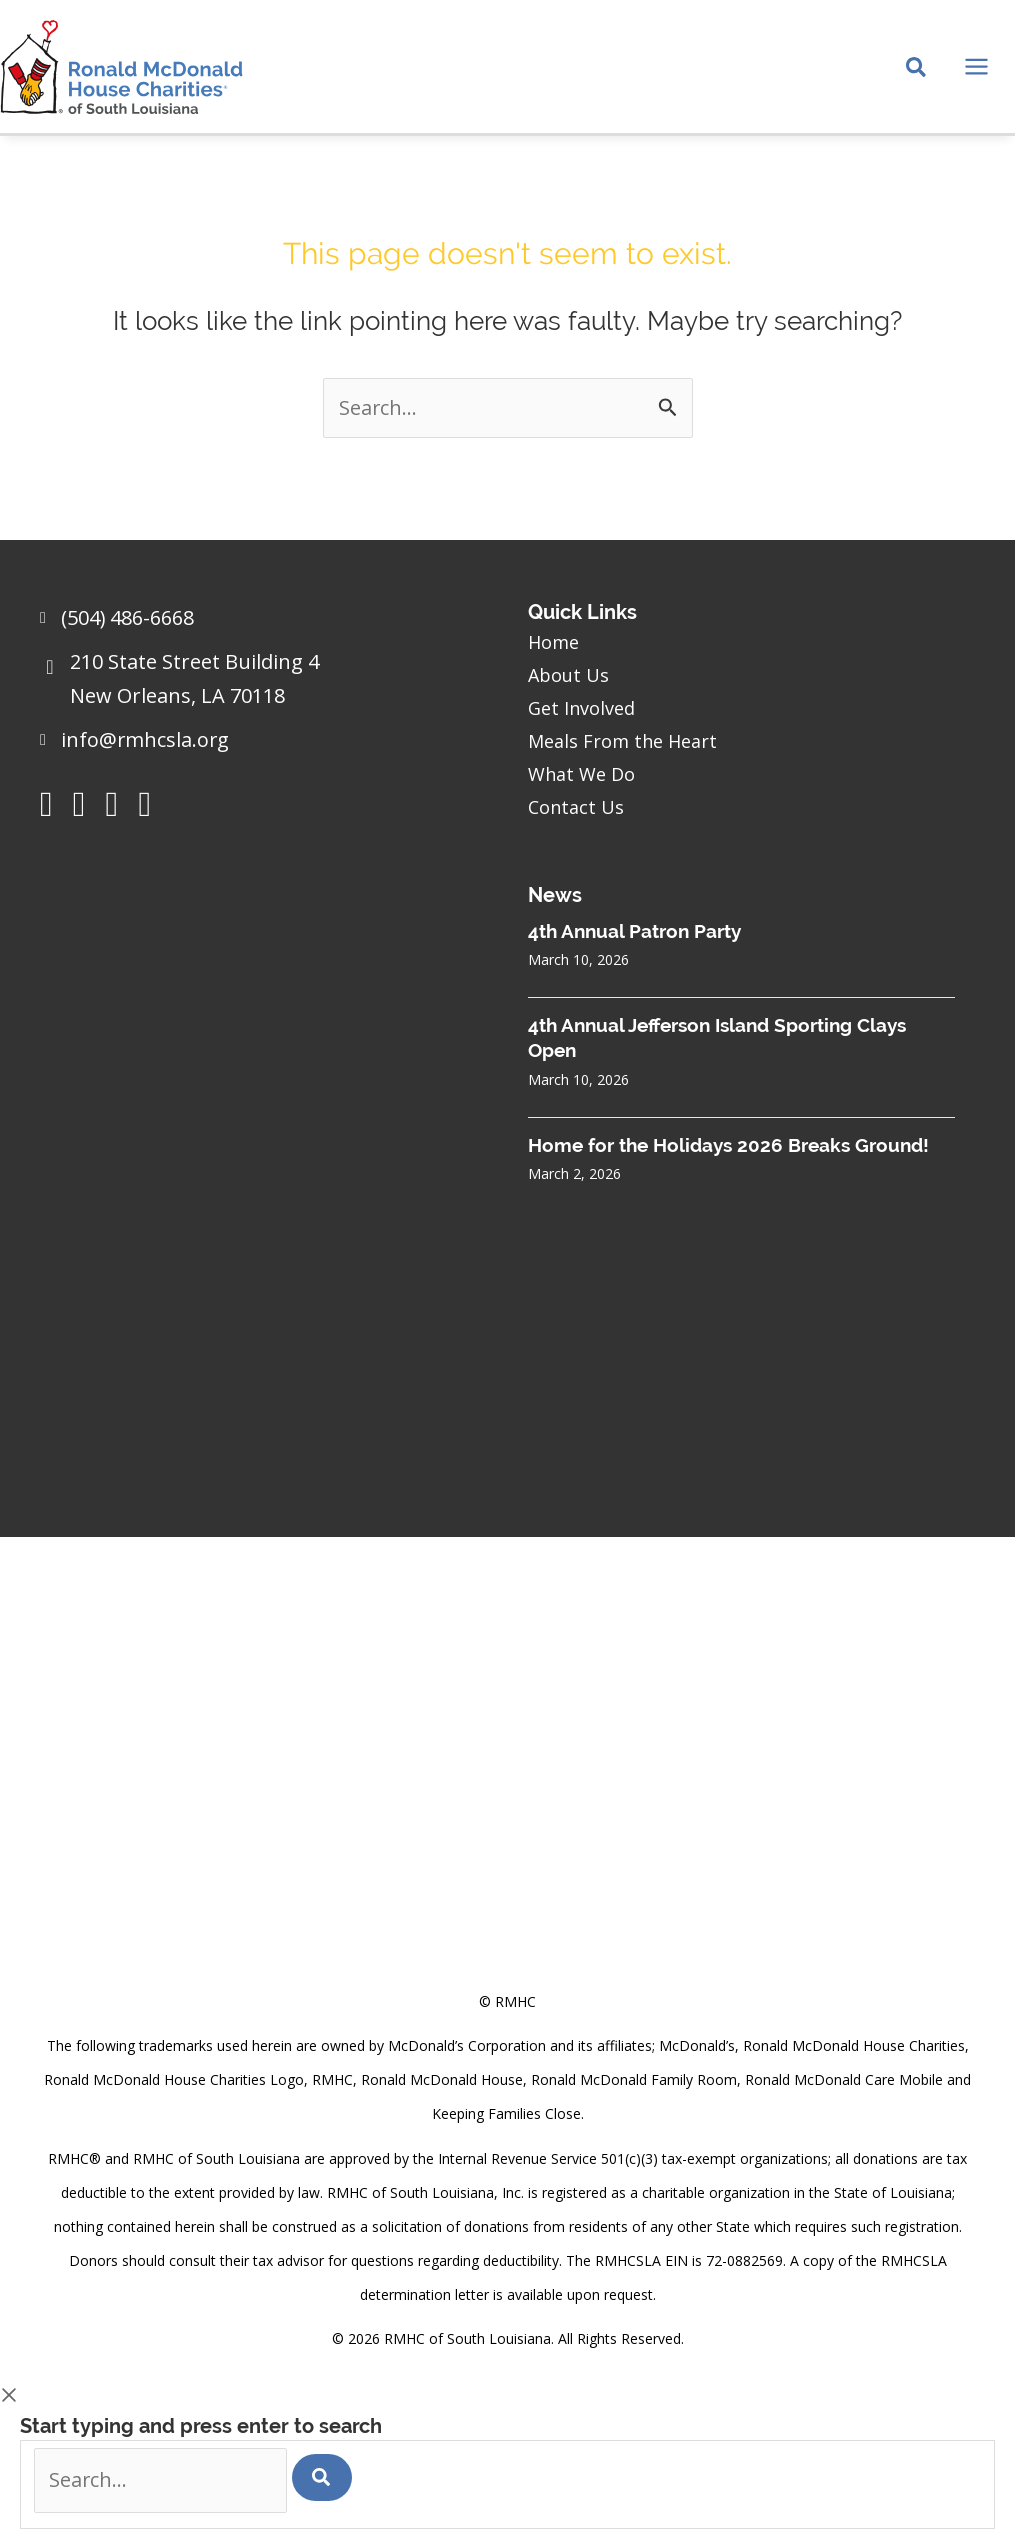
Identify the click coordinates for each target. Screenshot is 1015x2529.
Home (553, 641)
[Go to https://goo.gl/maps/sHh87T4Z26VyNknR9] (264, 684)
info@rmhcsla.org (146, 739)
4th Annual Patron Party (634, 930)
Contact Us (576, 806)
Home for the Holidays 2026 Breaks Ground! (728, 1144)
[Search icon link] (917, 71)
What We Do (581, 773)
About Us (568, 674)
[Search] (325, 2477)
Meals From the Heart (622, 740)
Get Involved (581, 707)
